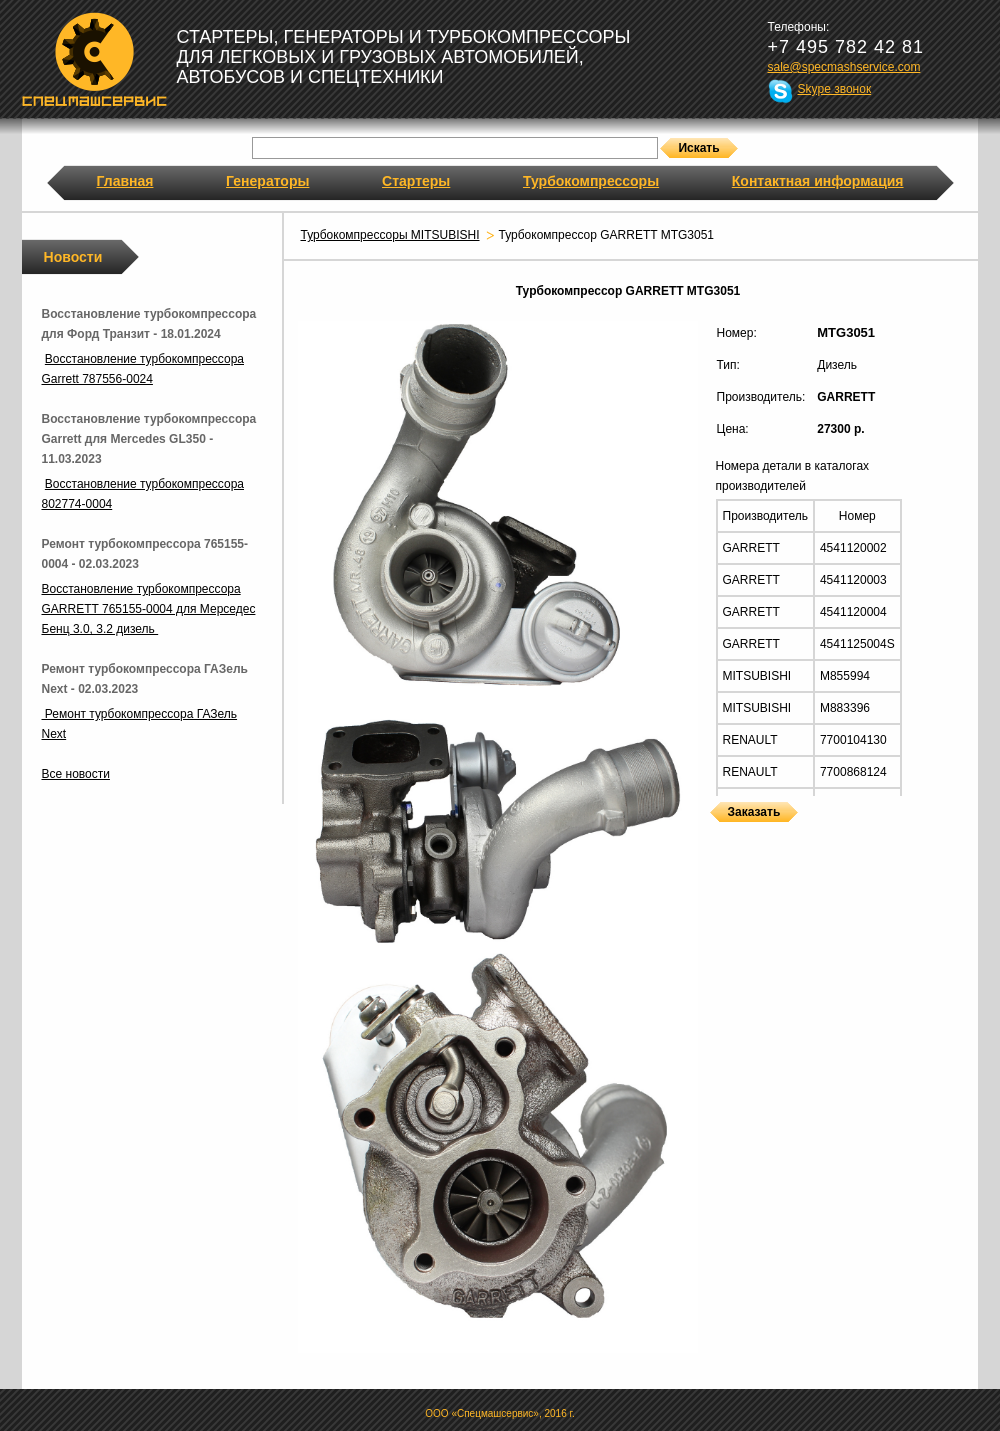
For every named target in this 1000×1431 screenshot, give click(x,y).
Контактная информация (818, 181)
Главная (125, 181)
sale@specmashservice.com (844, 67)
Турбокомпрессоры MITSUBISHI (390, 235)
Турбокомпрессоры (591, 181)
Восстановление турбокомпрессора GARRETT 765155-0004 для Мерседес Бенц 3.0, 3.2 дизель (149, 609)
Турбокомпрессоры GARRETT (717, 834)
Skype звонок (835, 89)
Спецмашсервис (94, 59)
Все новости (76, 774)
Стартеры (416, 181)
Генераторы (267, 181)
